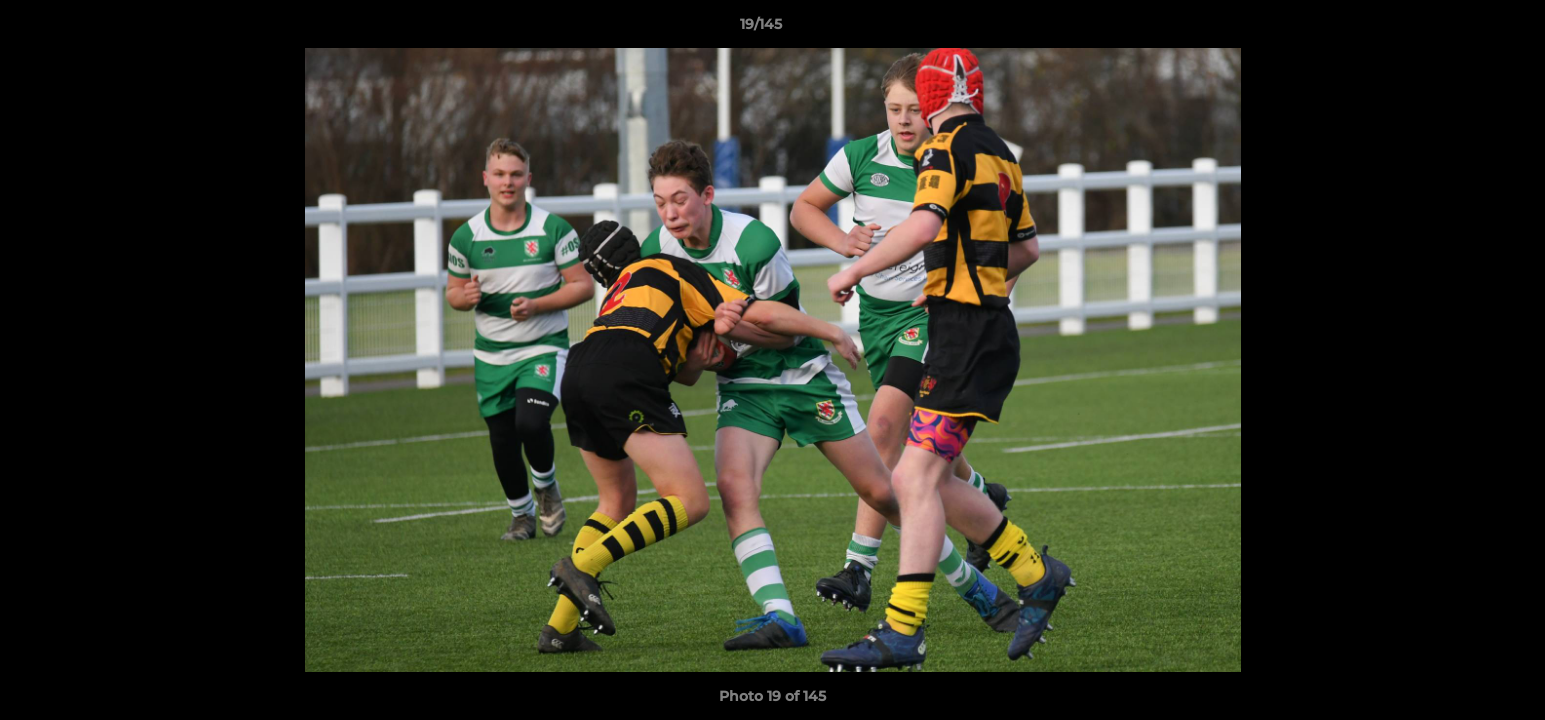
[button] (1461, 29)
